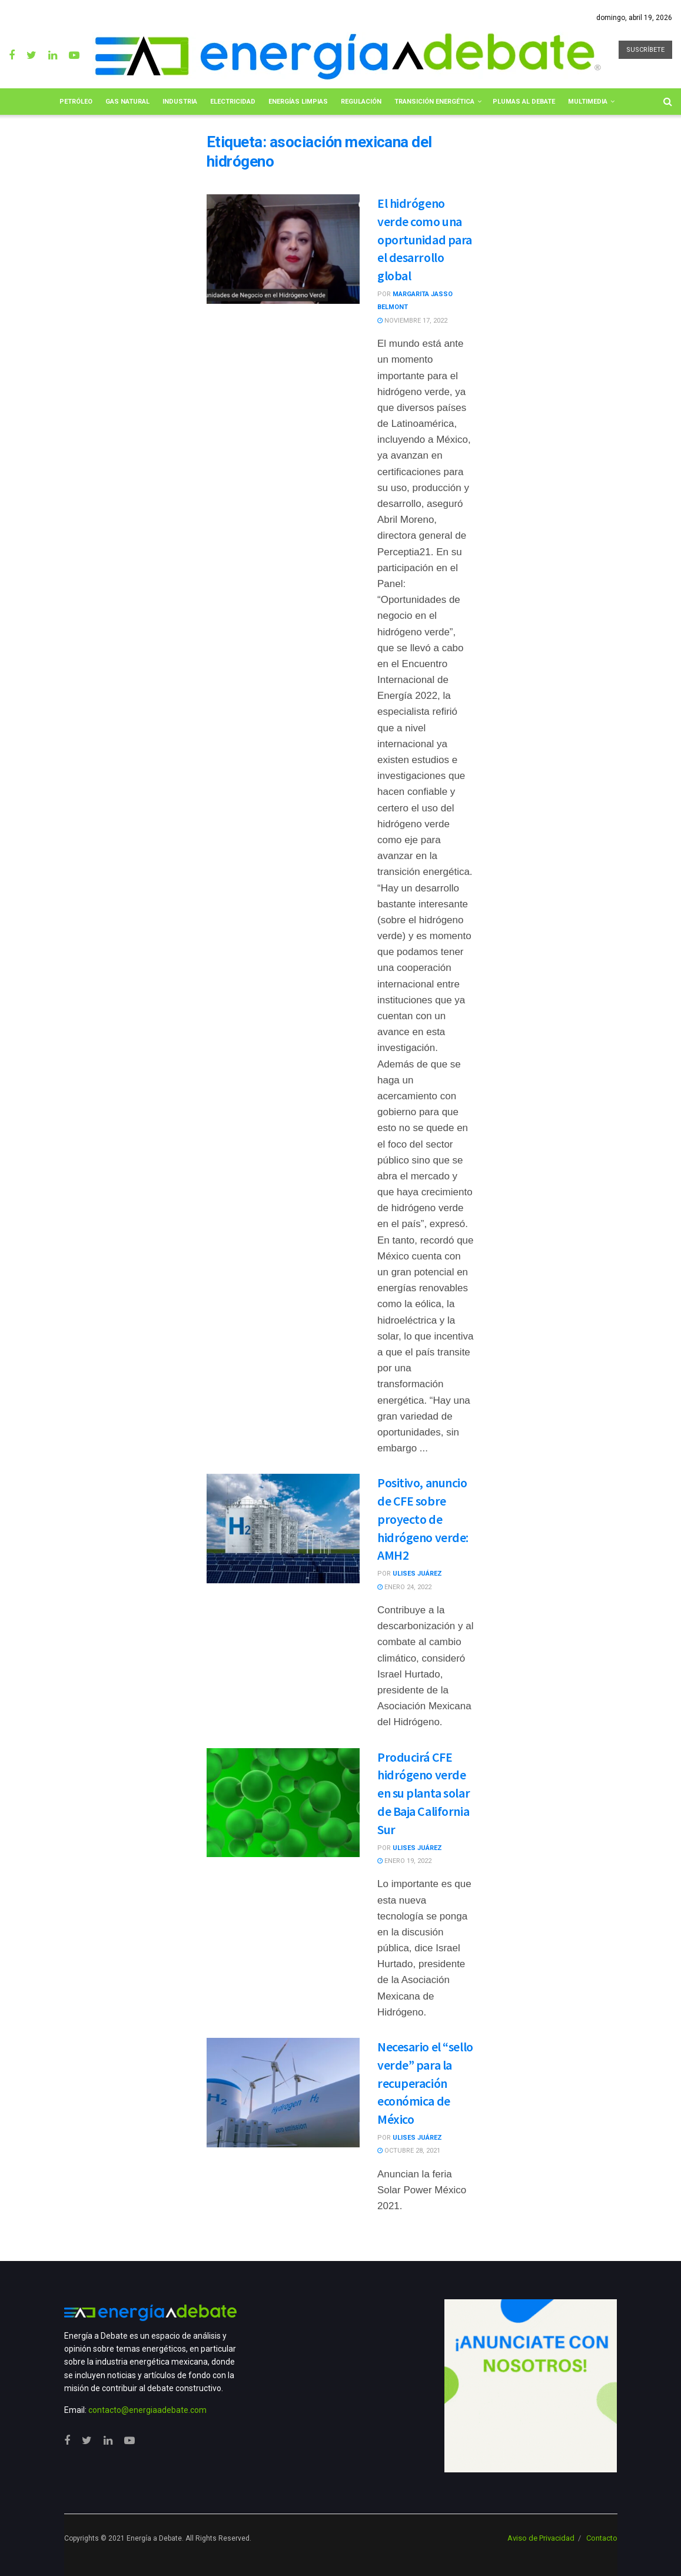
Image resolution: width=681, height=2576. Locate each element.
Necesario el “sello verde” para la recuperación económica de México (425, 2082)
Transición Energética (434, 101)
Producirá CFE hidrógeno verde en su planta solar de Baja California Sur (423, 1793)
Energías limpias (298, 101)
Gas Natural (127, 101)
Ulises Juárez (417, 1573)
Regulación (361, 101)
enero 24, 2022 (404, 1587)
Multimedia (587, 101)
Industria (179, 101)
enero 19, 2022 (404, 1861)
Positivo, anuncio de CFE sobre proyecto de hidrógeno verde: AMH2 (423, 1518)
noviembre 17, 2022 (412, 320)
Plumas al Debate (524, 101)
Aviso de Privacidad (540, 2538)
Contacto (601, 2538)
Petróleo (75, 101)
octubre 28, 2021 (408, 2150)
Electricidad (232, 101)
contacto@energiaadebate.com (147, 2410)
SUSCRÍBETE (645, 50)
